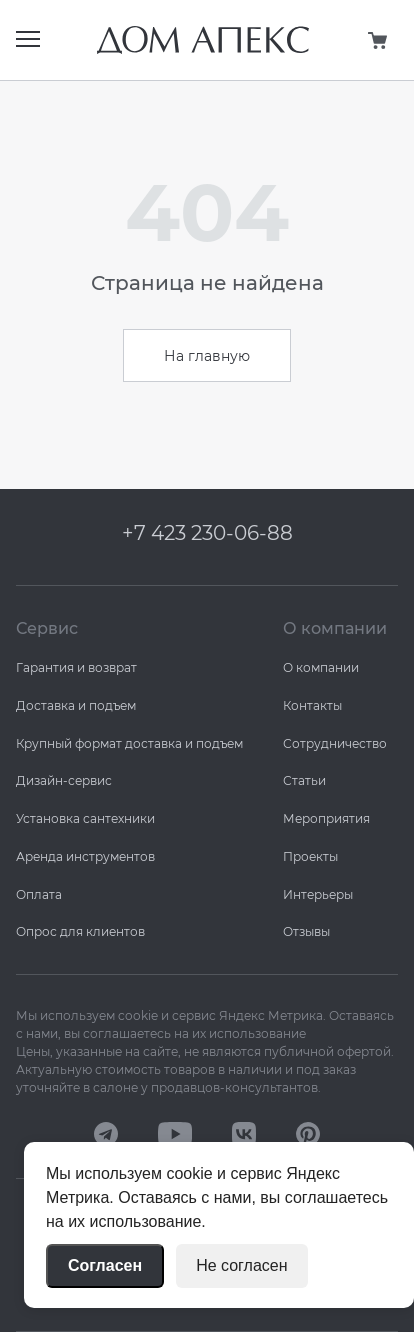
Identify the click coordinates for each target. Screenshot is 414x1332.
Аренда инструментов (85, 856)
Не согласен (241, 1265)
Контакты (312, 705)
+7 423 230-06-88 (207, 533)
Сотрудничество (335, 743)
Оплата (39, 894)
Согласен (105, 1265)
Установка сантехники (85, 818)
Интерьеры (318, 894)
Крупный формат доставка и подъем (129, 743)
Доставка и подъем (76, 705)
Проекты (310, 856)
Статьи (304, 780)
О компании (321, 667)
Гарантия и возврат (76, 667)
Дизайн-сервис (64, 780)
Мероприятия (326, 818)
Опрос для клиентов (80, 931)
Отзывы (306, 931)
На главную (207, 356)
